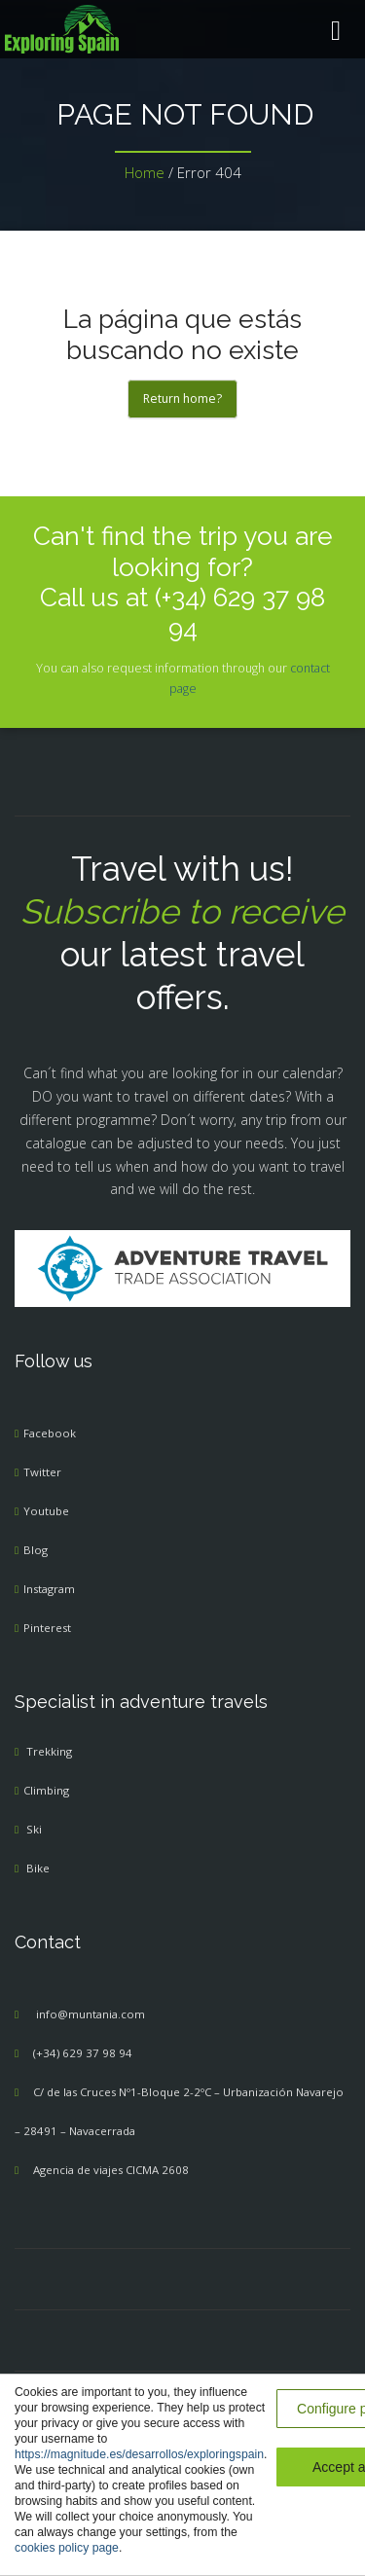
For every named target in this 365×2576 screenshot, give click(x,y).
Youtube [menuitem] (46, 1511)
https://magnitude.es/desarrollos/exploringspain (139, 2454)
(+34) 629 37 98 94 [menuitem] (82, 2053)
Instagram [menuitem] (49, 1588)
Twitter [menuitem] (42, 1472)
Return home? (182, 398)
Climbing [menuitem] (46, 1790)
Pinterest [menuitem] (47, 1627)
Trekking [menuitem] (49, 1751)
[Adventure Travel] (183, 1267)
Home (144, 172)
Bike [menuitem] (38, 1868)
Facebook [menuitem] (49, 1433)
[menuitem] (182, 29)
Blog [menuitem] (35, 1549)
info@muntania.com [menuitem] (90, 2014)
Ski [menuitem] (34, 1829)
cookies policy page (67, 2548)
